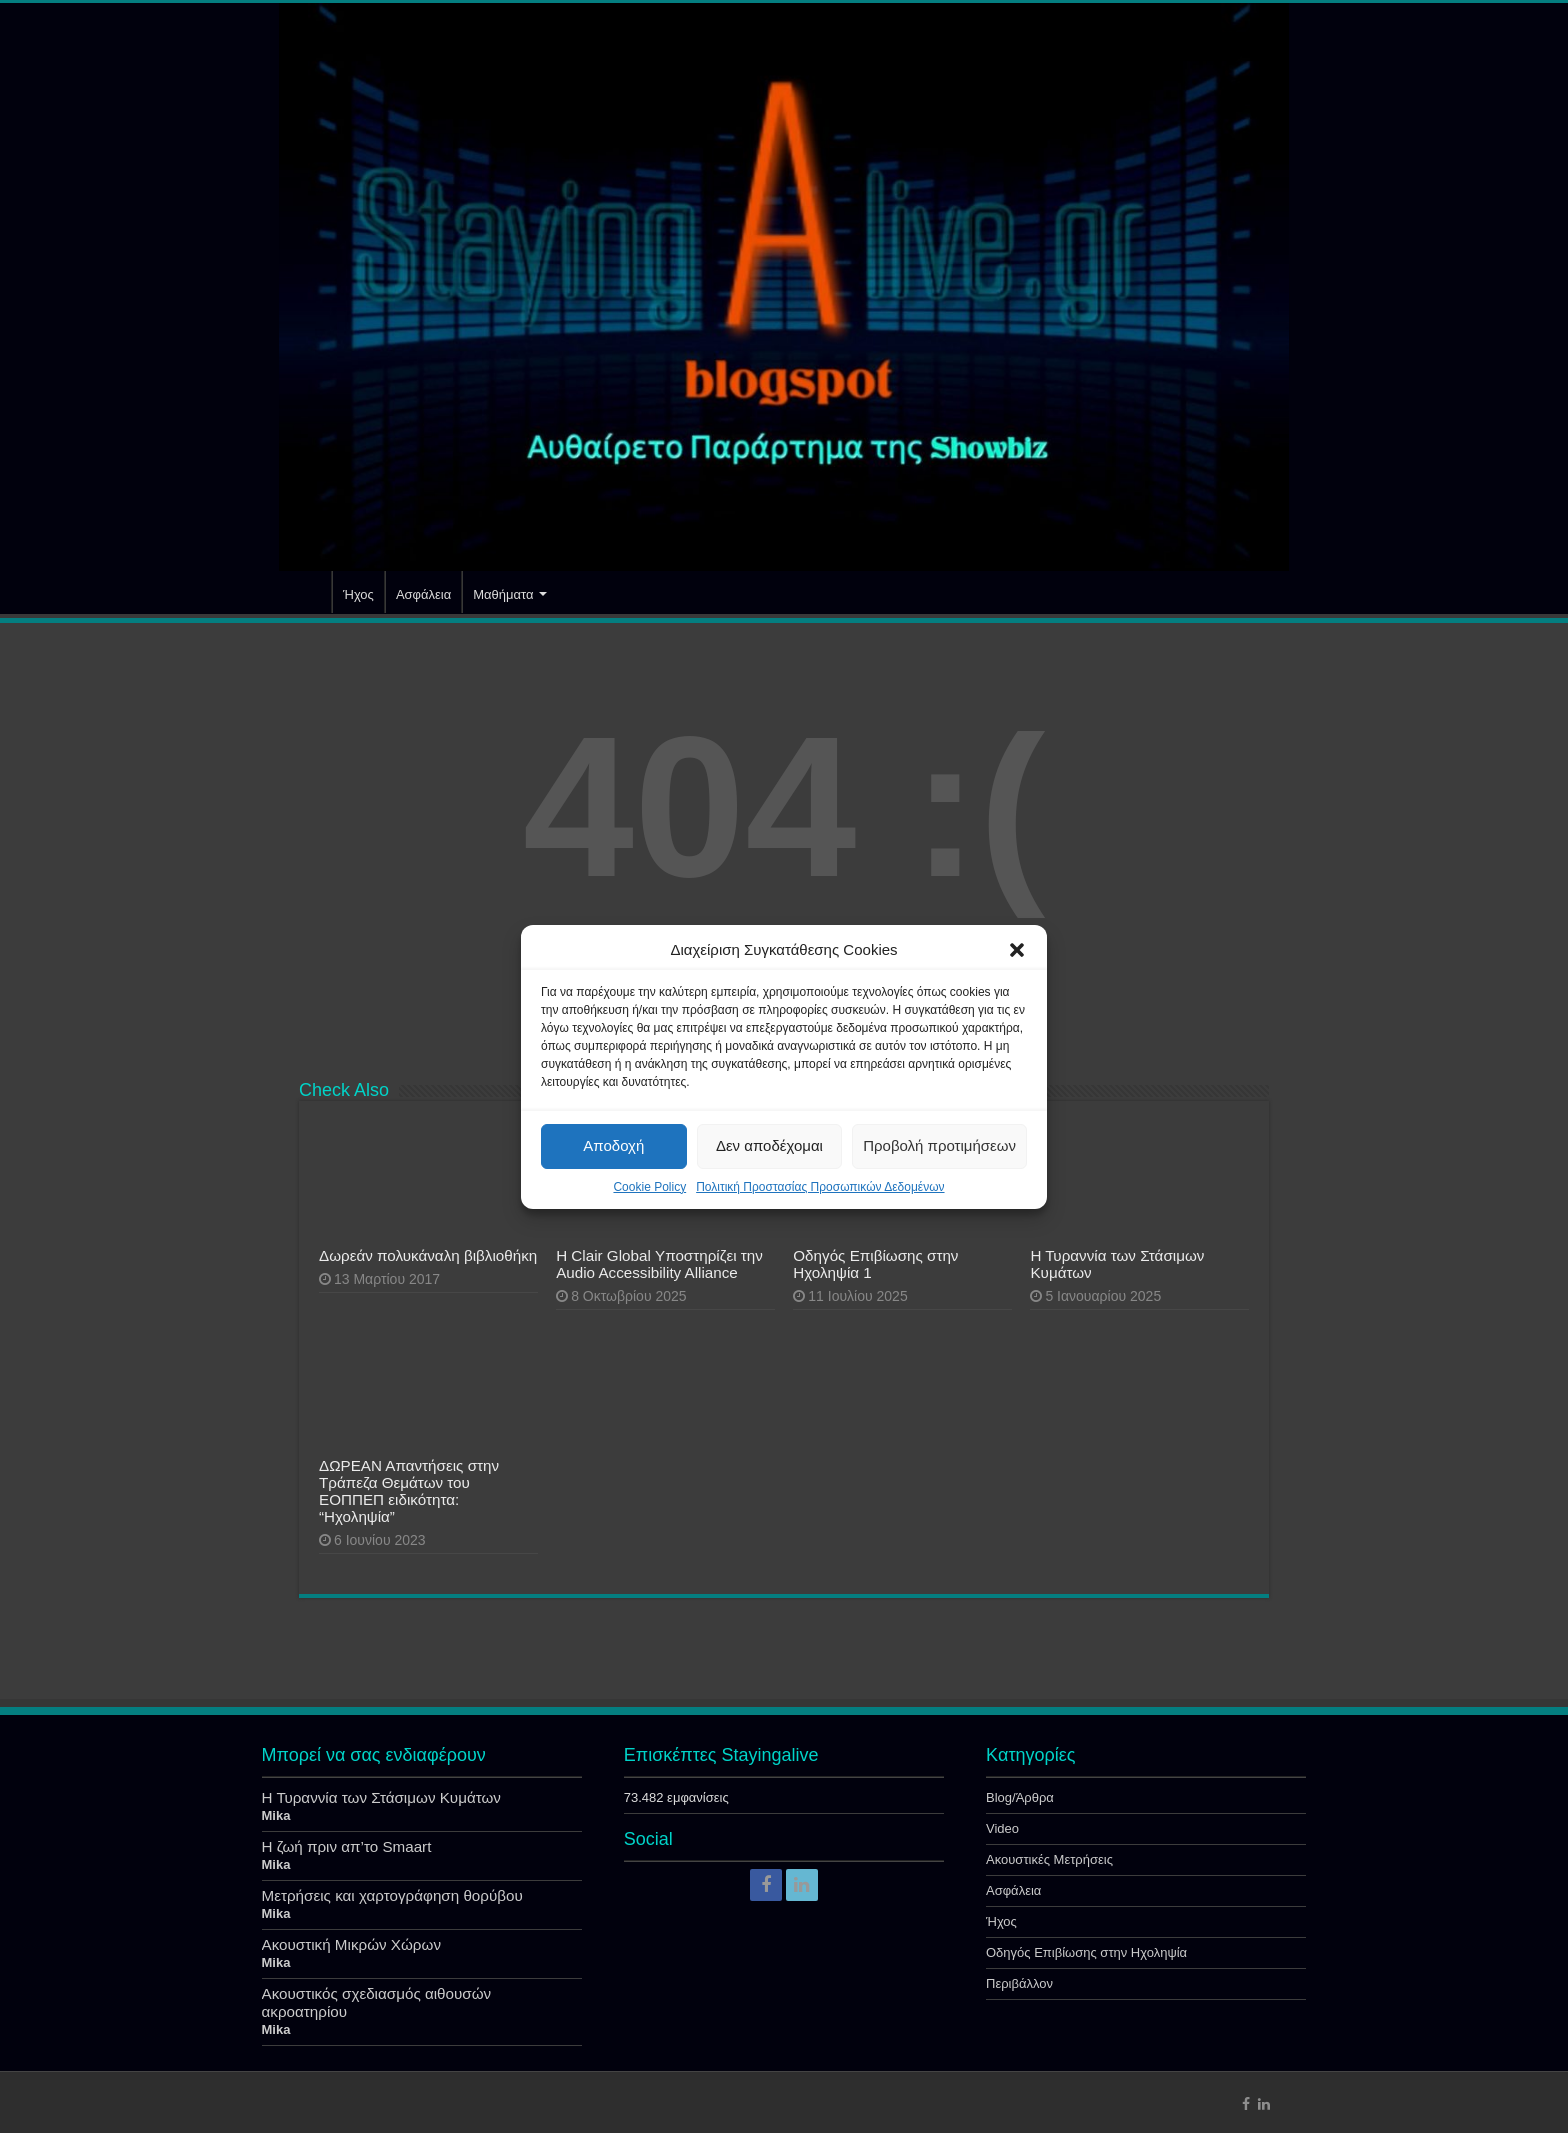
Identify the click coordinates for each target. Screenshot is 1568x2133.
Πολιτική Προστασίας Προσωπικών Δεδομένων (820, 1187)
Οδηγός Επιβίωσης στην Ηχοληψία (1086, 1952)
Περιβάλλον (1019, 1983)
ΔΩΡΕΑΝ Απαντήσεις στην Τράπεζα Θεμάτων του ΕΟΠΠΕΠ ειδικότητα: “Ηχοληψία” (409, 1491)
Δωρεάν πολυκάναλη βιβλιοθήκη (428, 1255)
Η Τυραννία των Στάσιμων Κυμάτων (381, 1797)
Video (1002, 1828)
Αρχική (305, 592)
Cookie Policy (649, 1187)
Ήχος (358, 594)
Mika (276, 1815)
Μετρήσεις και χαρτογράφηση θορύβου (392, 1895)
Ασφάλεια (423, 594)
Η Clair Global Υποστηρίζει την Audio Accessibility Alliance (659, 1264)
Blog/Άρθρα (1020, 1797)
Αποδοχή (613, 1145)
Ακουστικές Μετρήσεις (1049, 1859)
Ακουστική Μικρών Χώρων (352, 1944)
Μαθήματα (503, 594)
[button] (1017, 950)
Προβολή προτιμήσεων (939, 1145)
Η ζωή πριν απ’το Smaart (347, 1846)
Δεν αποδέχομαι (769, 1145)
